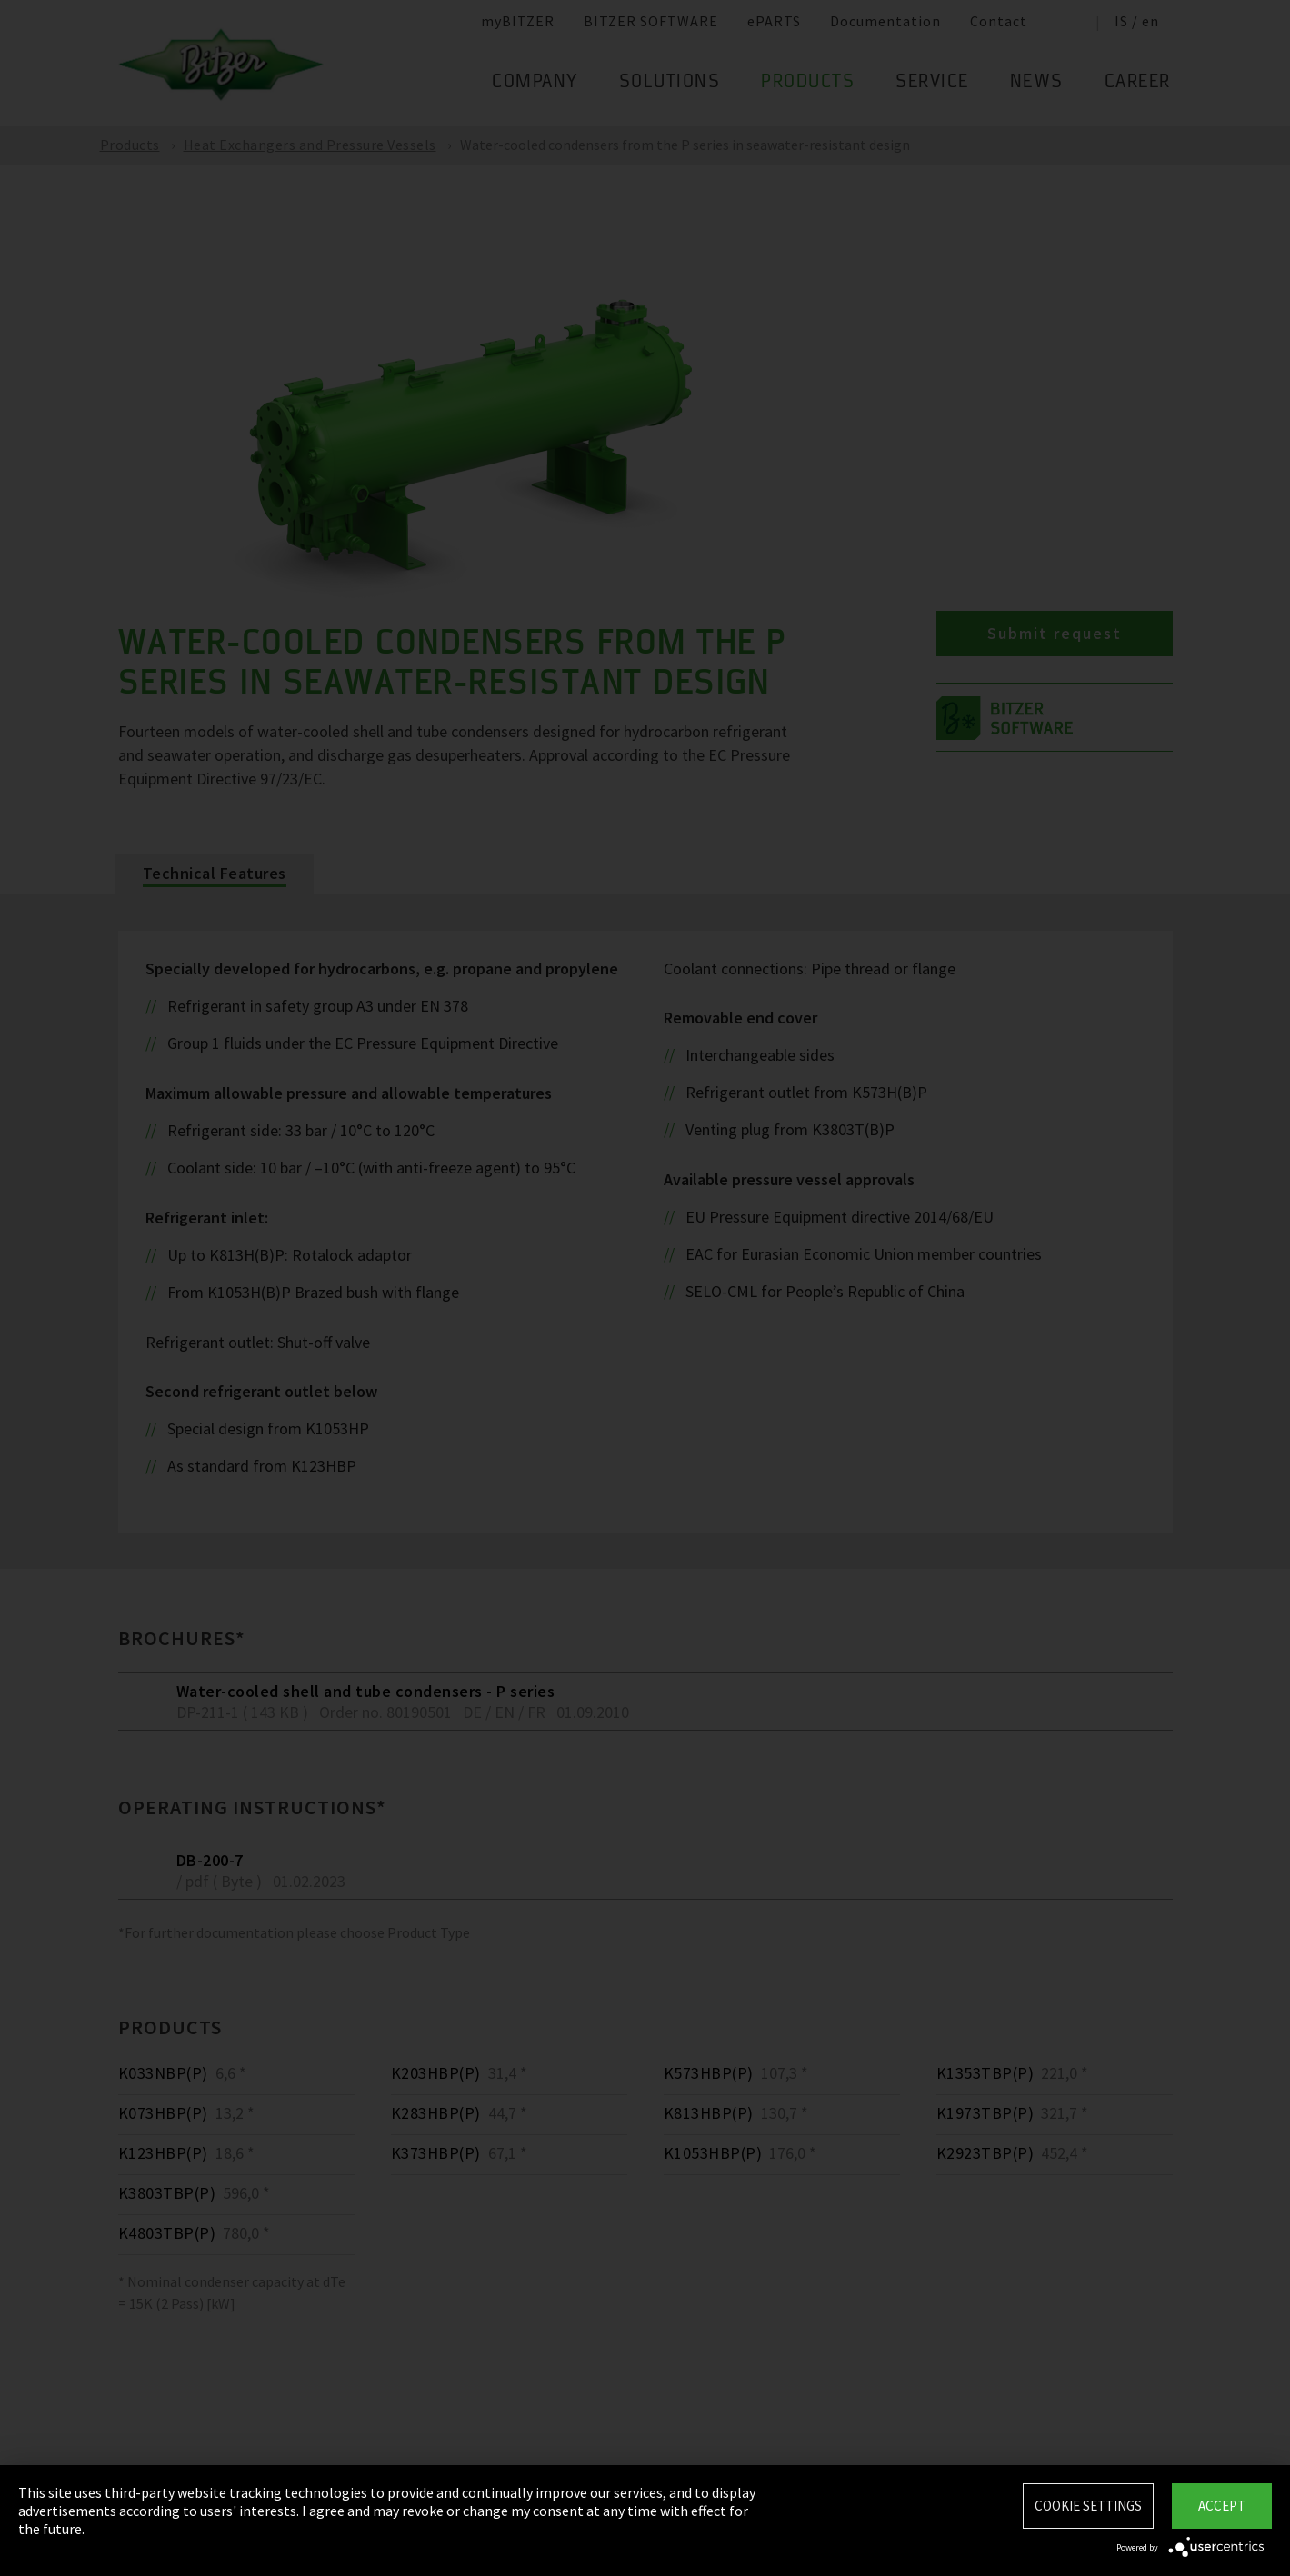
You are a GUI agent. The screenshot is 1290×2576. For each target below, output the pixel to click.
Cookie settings (1088, 2505)
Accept (1221, 2505)
